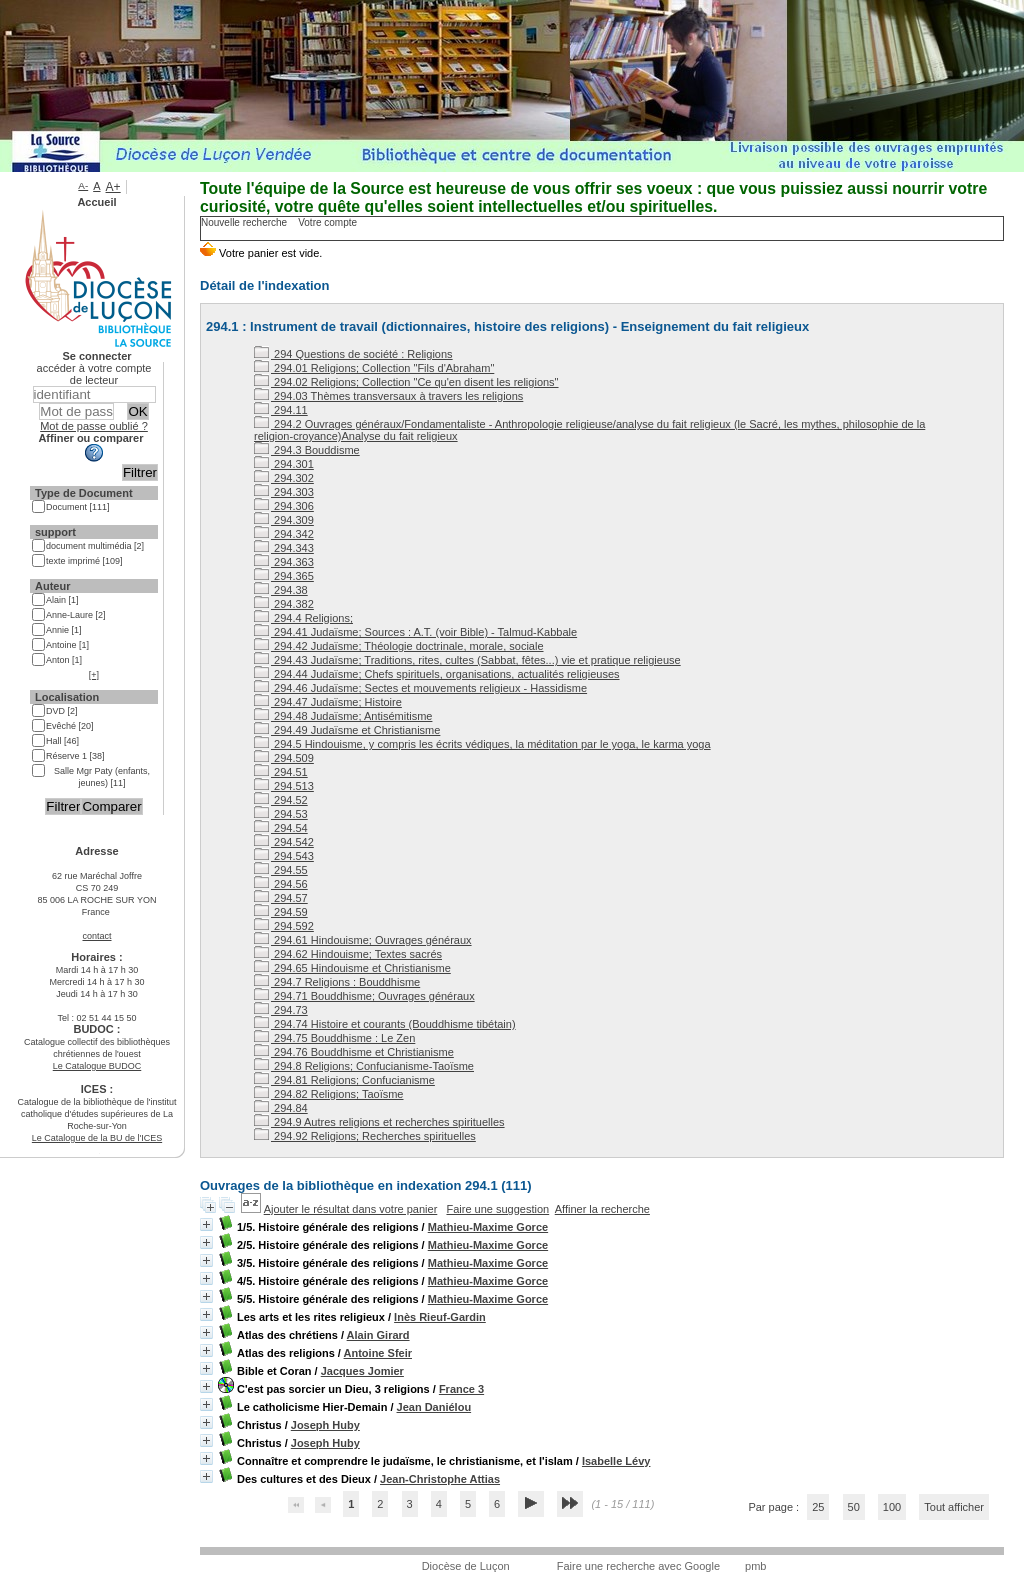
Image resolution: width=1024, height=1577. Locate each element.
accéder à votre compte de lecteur (94, 374)
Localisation (67, 697)
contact (96, 936)
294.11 (281, 410)
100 (892, 1507)
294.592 (284, 926)
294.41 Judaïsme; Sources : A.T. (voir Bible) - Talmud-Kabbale (415, 632)
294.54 (281, 828)
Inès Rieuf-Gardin (440, 1317)
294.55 (281, 870)
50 (854, 1507)
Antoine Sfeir (378, 1353)
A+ (113, 187)
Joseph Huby (325, 1425)
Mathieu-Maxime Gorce (488, 1227)
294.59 (281, 912)
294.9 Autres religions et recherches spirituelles (379, 1122)
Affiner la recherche (602, 1209)
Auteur (52, 586)
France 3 (461, 1389)
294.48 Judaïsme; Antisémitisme (343, 716)
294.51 (281, 772)
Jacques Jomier (362, 1371)
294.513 (284, 786)
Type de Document (84, 493)
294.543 (284, 856)
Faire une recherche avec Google (638, 1566)
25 (818, 1507)
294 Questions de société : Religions (353, 354)
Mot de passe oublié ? (94, 426)
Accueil (96, 202)
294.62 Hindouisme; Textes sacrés (348, 954)
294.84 (281, 1108)
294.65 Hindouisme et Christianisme (352, 968)
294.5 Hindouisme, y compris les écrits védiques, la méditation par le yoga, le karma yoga (482, 744)
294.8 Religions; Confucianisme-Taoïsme (364, 1066)
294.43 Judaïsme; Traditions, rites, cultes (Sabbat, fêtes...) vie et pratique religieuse (467, 660)
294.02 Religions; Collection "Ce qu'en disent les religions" (406, 382)
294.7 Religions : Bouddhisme (337, 982)
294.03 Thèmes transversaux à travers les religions (388, 396)
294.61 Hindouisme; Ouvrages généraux (363, 940)
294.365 (284, 576)
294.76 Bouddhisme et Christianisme (354, 1052)
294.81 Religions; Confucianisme (344, 1080)
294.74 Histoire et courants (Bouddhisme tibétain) (385, 1024)
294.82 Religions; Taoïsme (329, 1094)
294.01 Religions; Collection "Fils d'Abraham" (374, 368)
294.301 (284, 464)
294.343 (284, 548)
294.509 (284, 758)
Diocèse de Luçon (466, 1566)
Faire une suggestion (497, 1209)
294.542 (284, 842)
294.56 (281, 884)
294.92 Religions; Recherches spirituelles (365, 1136)
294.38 (281, 590)
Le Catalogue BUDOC (97, 1066)
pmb (755, 1566)
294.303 (284, 492)
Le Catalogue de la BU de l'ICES (97, 1138)
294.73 (281, 1010)
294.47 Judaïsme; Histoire (328, 702)
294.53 (281, 814)
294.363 (284, 562)
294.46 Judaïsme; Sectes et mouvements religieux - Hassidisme (420, 688)
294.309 (284, 520)
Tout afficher (954, 1507)
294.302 (284, 478)
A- (83, 185)
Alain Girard (378, 1335)
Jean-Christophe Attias (440, 1479)
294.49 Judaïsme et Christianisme (347, 730)
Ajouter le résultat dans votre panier (351, 1209)
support (55, 532)
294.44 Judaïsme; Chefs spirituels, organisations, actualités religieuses (437, 674)
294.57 (281, 898)
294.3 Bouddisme (307, 450)
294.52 (281, 800)
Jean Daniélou (434, 1407)
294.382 (284, 604)
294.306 (284, 506)
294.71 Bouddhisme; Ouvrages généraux (364, 996)
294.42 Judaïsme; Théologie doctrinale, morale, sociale (399, 646)
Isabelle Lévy (616, 1461)
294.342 (284, 534)
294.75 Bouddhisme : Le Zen (334, 1038)
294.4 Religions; (303, 618)
